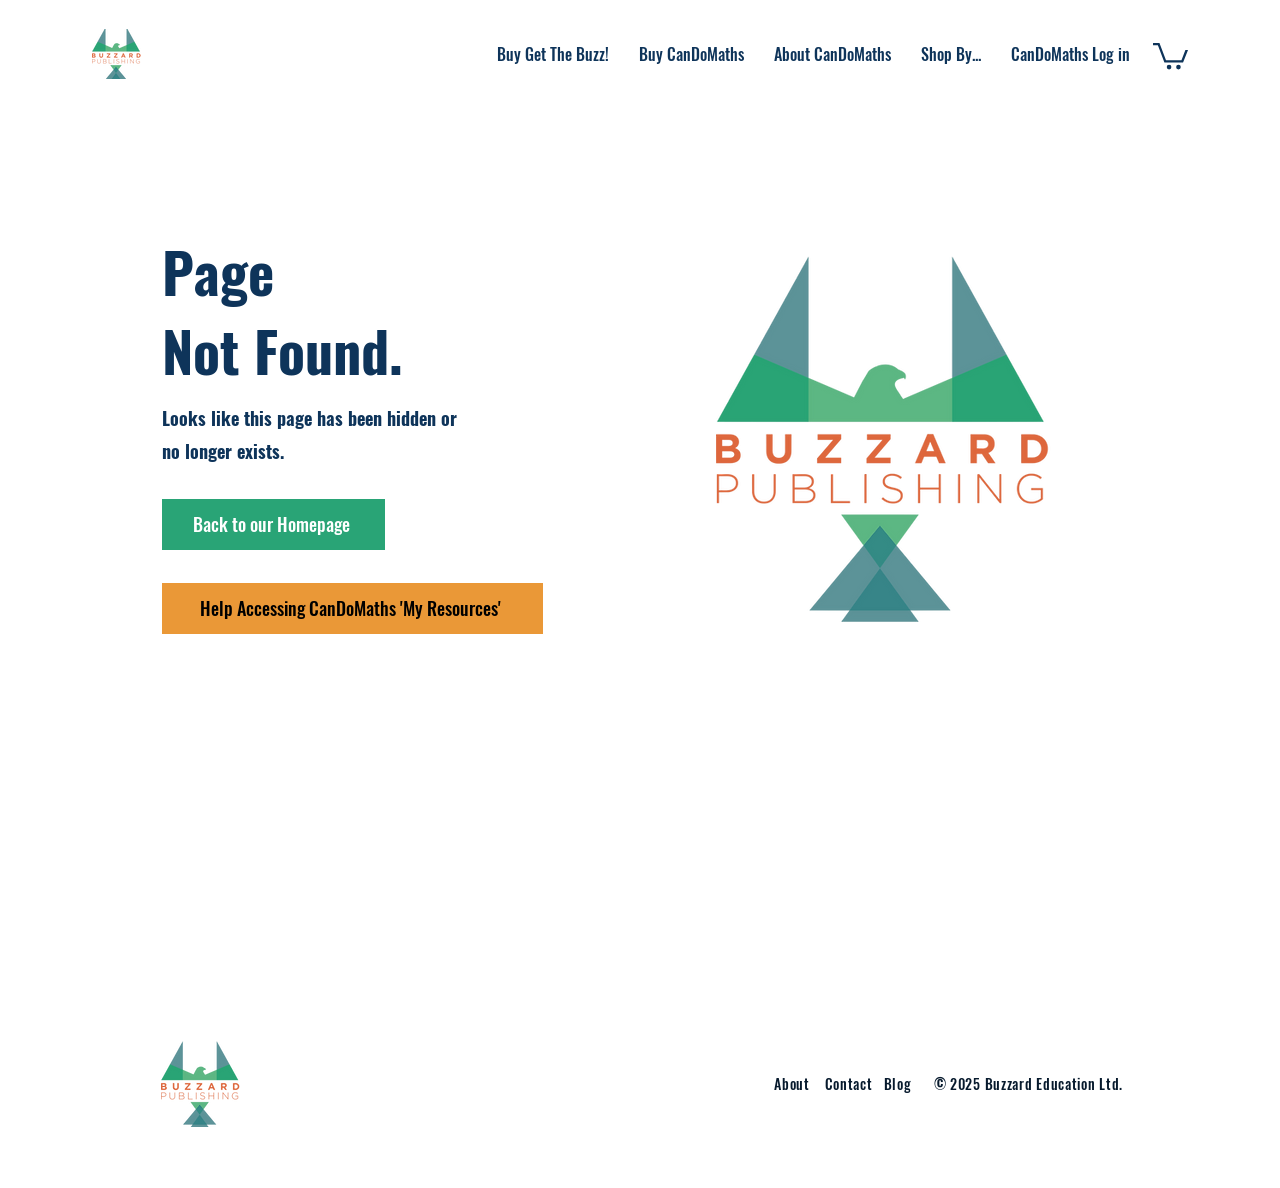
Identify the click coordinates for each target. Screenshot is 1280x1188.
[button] (832, 54)
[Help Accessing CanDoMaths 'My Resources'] (352, 608)
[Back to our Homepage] (273, 524)
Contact (851, 1083)
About (792, 1083)
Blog (898, 1083)
